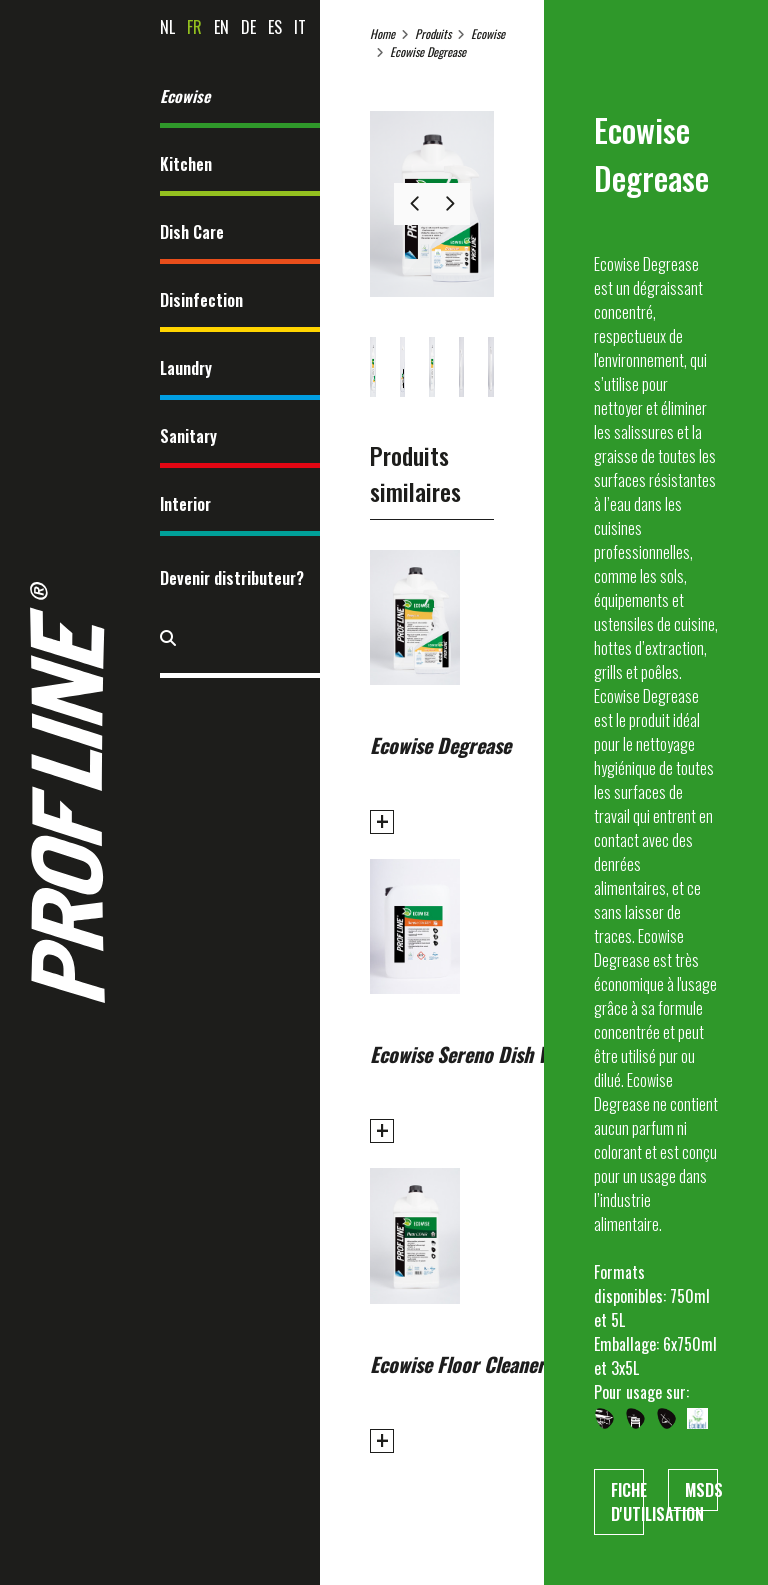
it (300, 27)
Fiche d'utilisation (627, 1502)
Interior (185, 504)
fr (194, 27)
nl (167, 27)
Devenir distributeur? (232, 578)
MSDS (701, 1490)
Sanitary (188, 436)
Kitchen (186, 164)
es (275, 27)
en (221, 27)
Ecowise (185, 96)
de (248, 27)
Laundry (186, 368)
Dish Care (192, 232)
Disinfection (201, 300)
